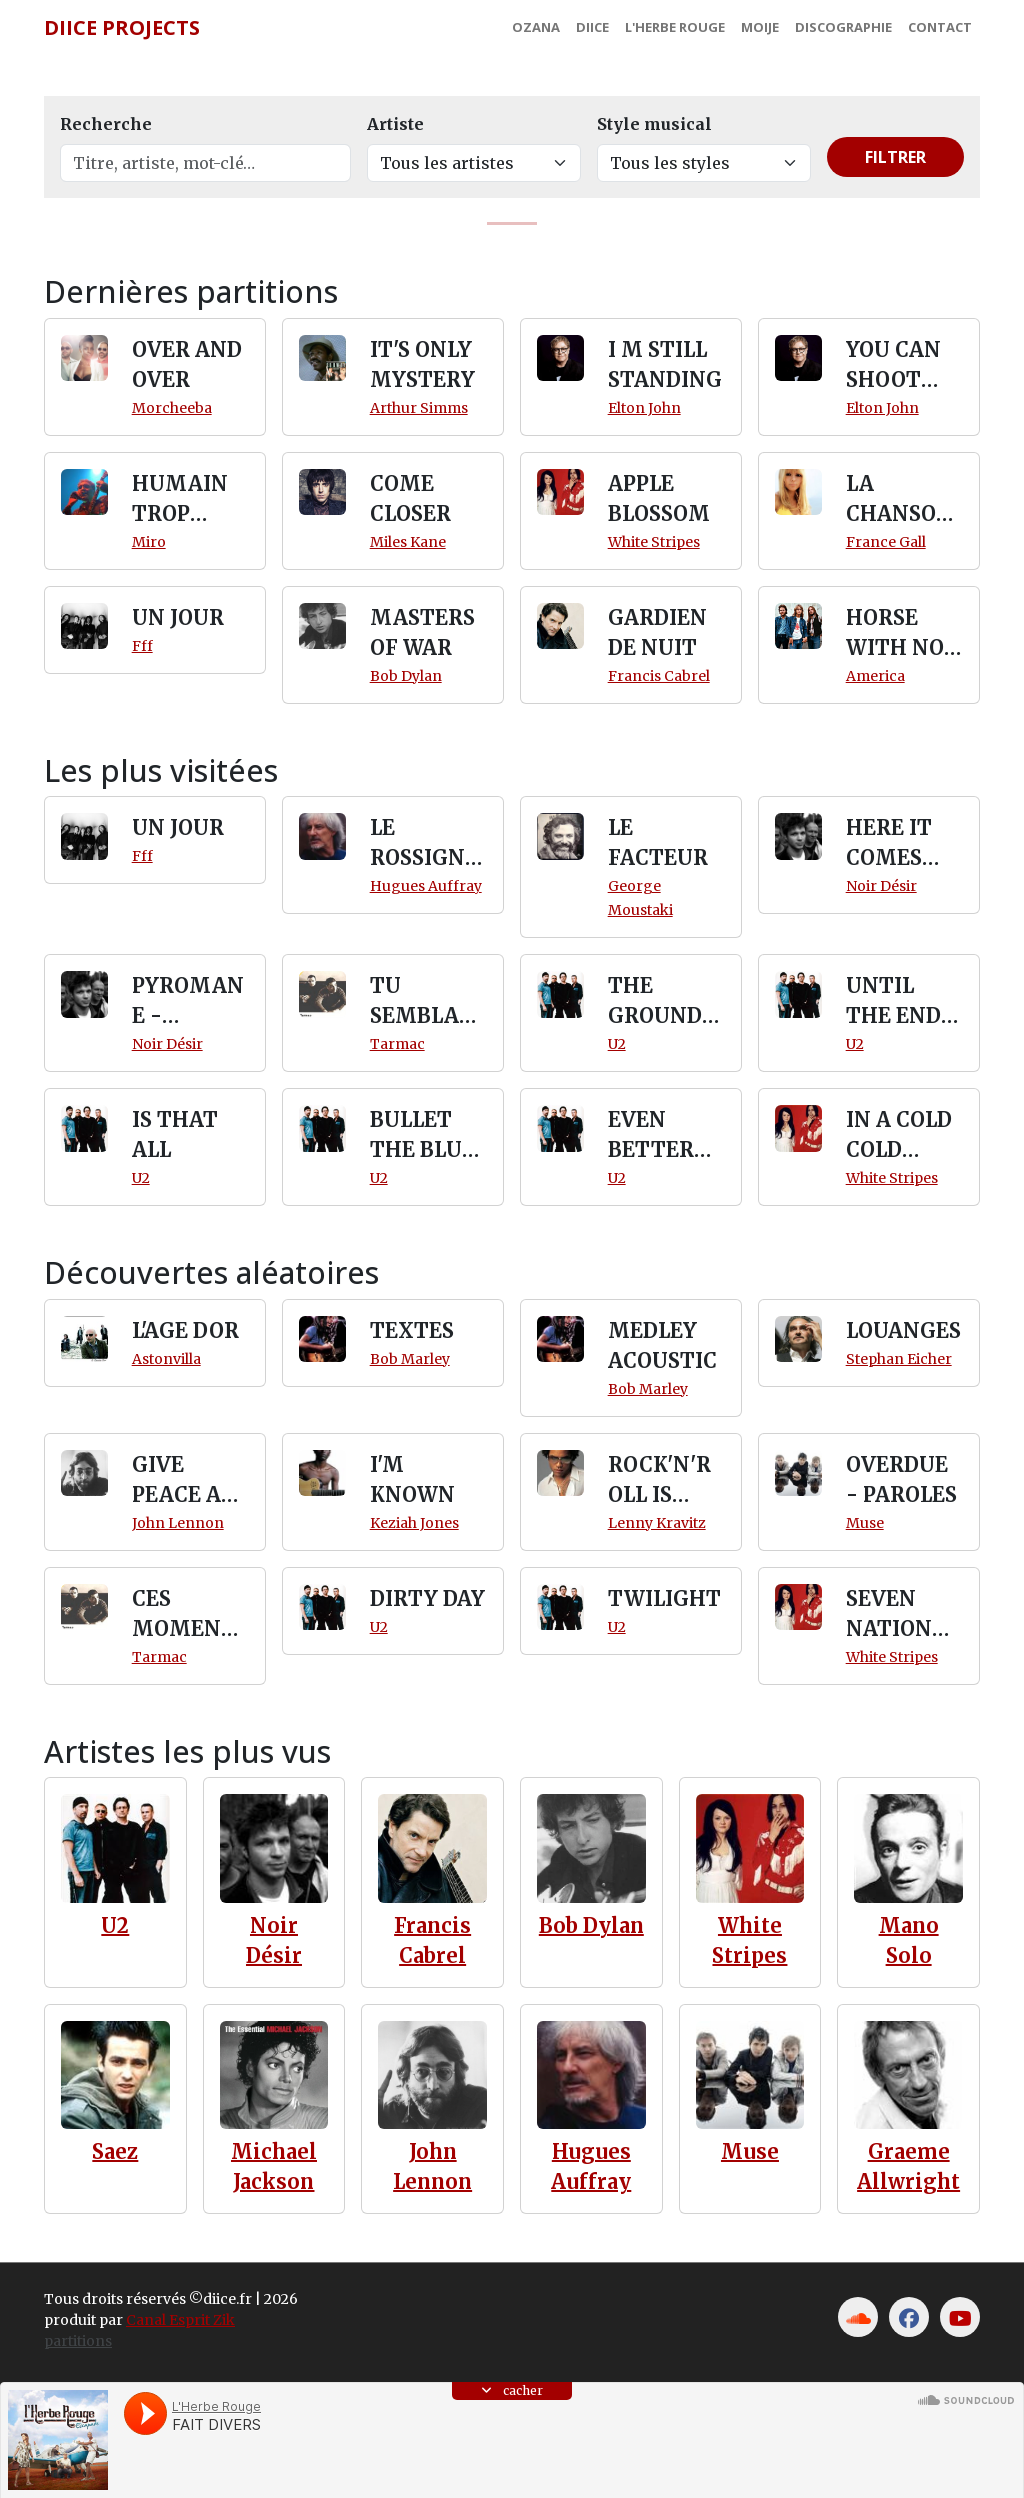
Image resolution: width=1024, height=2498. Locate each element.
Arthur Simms (419, 408)
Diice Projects (122, 27)
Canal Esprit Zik (180, 2320)
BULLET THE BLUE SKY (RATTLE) (422, 1136)
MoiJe (760, 27)
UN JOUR (178, 617)
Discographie (843, 27)
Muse (865, 1523)
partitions (78, 2341)
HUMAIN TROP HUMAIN (180, 500)
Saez (115, 2151)
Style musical (654, 124)
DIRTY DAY (427, 1598)
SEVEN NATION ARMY (889, 1615)
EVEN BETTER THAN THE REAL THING (665, 1136)
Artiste (395, 124)
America (875, 676)
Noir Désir (881, 886)
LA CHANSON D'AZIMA (899, 500)
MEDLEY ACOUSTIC (662, 1345)
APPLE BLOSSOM (659, 498)
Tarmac (397, 1044)
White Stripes (654, 542)
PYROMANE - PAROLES (188, 1002)
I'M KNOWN (412, 1479)
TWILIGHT (664, 1598)
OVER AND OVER (187, 364)
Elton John (644, 408)
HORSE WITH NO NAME (895, 634)
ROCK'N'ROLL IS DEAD (659, 1481)
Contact (940, 27)
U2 (617, 1044)
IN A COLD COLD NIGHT (899, 1136)
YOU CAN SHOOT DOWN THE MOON (893, 366)
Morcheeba (172, 408)
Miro (149, 542)
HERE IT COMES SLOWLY (889, 844)
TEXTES (412, 1330)
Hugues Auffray (426, 886)
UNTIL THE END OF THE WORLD (893, 1002)
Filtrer (895, 157)
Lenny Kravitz (657, 1523)
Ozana (536, 27)
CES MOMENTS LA (190, 1615)
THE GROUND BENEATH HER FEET (660, 1002)
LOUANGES (903, 1330)
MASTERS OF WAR (422, 632)
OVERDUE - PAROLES (901, 1479)
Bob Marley (410, 1359)
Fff (142, 646)
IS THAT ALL (175, 1134)
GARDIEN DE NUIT (657, 632)
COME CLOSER (410, 498)
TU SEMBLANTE (423, 1002)
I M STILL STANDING (665, 364)
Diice (592, 27)
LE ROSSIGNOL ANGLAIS (426, 844)
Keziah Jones (414, 1523)
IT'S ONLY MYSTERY (422, 364)
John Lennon (178, 1523)
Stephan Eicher (899, 1359)
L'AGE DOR (185, 1330)
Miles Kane (408, 542)
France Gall (886, 542)
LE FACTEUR (658, 842)
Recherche (106, 124)
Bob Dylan (406, 676)
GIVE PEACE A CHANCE (177, 1481)
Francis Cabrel (659, 676)
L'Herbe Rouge (675, 27)
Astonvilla (166, 1359)
